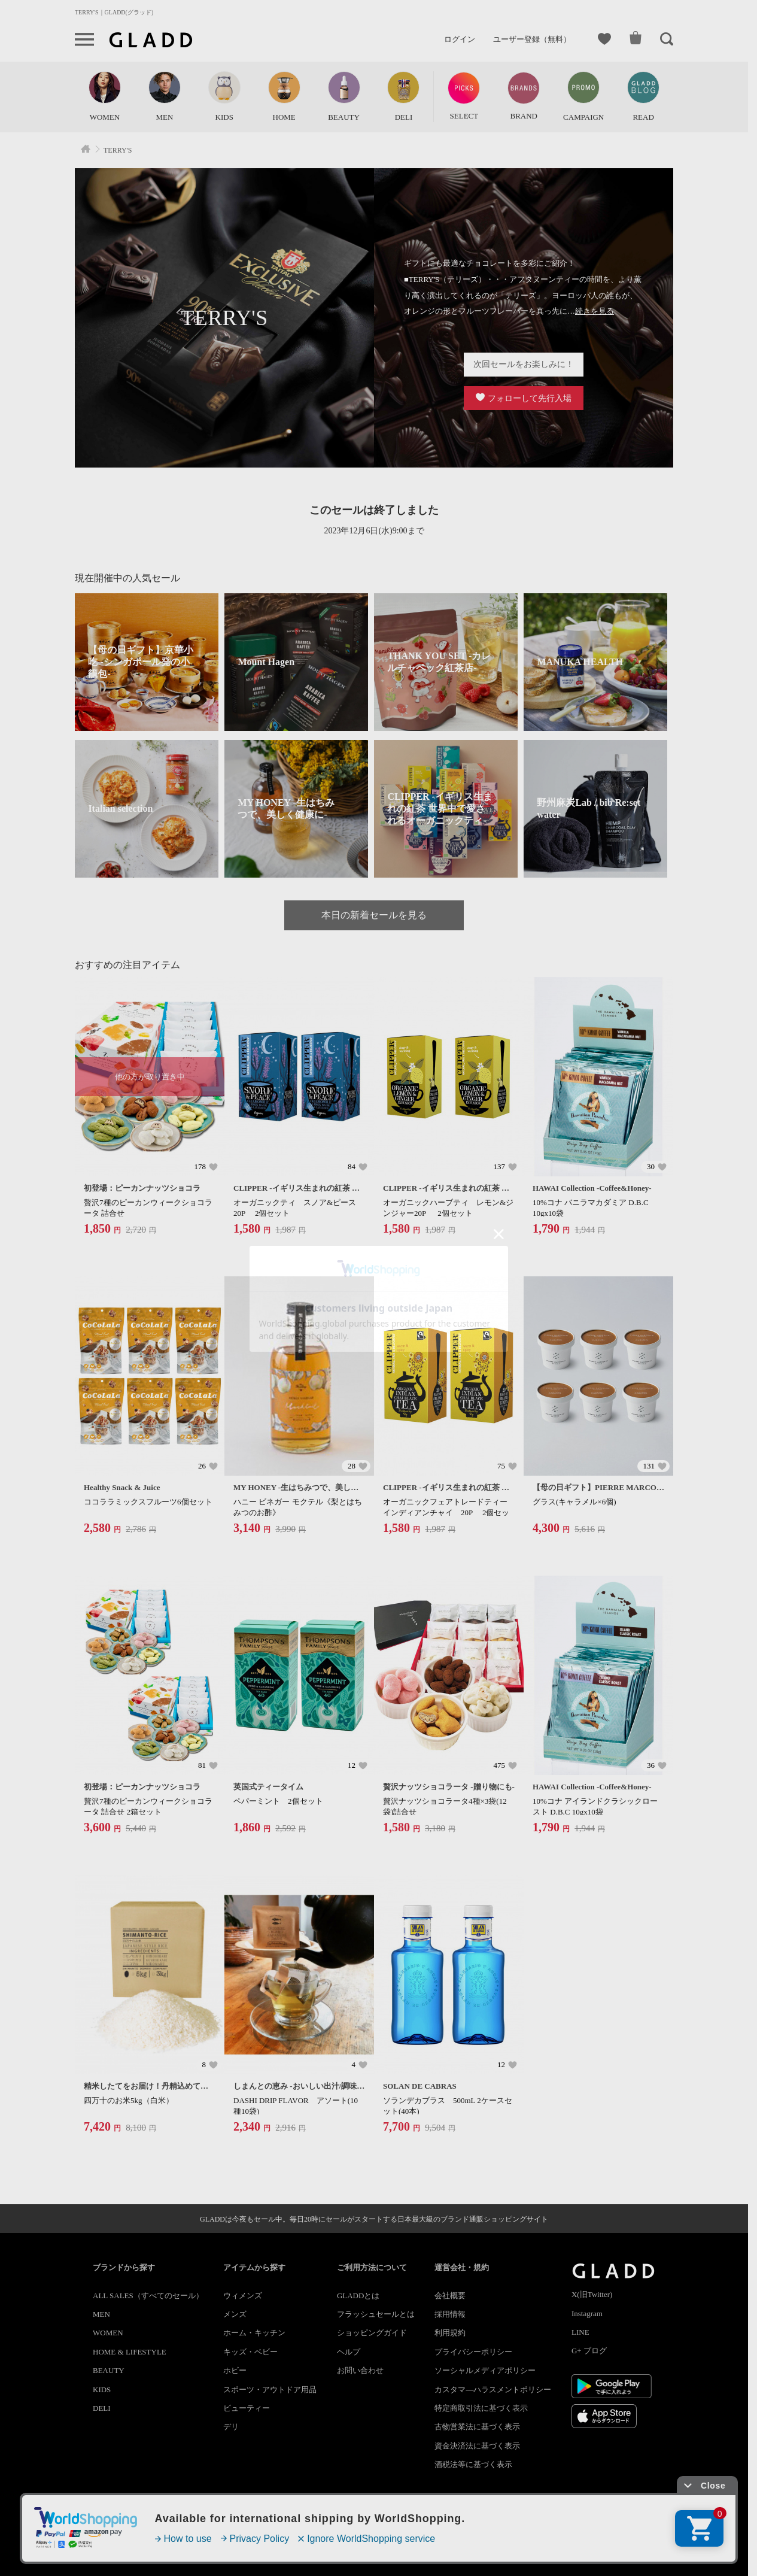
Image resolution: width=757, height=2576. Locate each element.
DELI (102, 2408)
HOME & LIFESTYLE (129, 2351)
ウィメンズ (242, 2295)
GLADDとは (358, 2295)
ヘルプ (348, 2351)
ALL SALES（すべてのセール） (148, 2295)
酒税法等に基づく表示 (473, 2464)
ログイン (459, 39)
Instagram (587, 2313)
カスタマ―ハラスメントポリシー (492, 2389)
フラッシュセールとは (376, 2314)
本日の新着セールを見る (374, 915)
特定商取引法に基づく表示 (481, 2408)
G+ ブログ (589, 2350)
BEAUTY (108, 2370)
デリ (231, 2426)
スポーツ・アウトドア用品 (270, 2389)
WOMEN (108, 2332)
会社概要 (450, 2295)
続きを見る (594, 311)
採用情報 (450, 2314)
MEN (101, 2314)
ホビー (235, 2370)
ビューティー (246, 2408)
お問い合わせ (360, 2370)
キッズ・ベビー (250, 2351)
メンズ (235, 2314)
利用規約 (450, 2332)
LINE (580, 2332)
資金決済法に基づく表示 (477, 2445)
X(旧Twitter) (591, 2294)
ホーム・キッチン (254, 2332)
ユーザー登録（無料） (532, 39)
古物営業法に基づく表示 (477, 2426)
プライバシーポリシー (473, 2351)
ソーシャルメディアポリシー (485, 2370)
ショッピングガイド (372, 2332)
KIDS (102, 2389)
